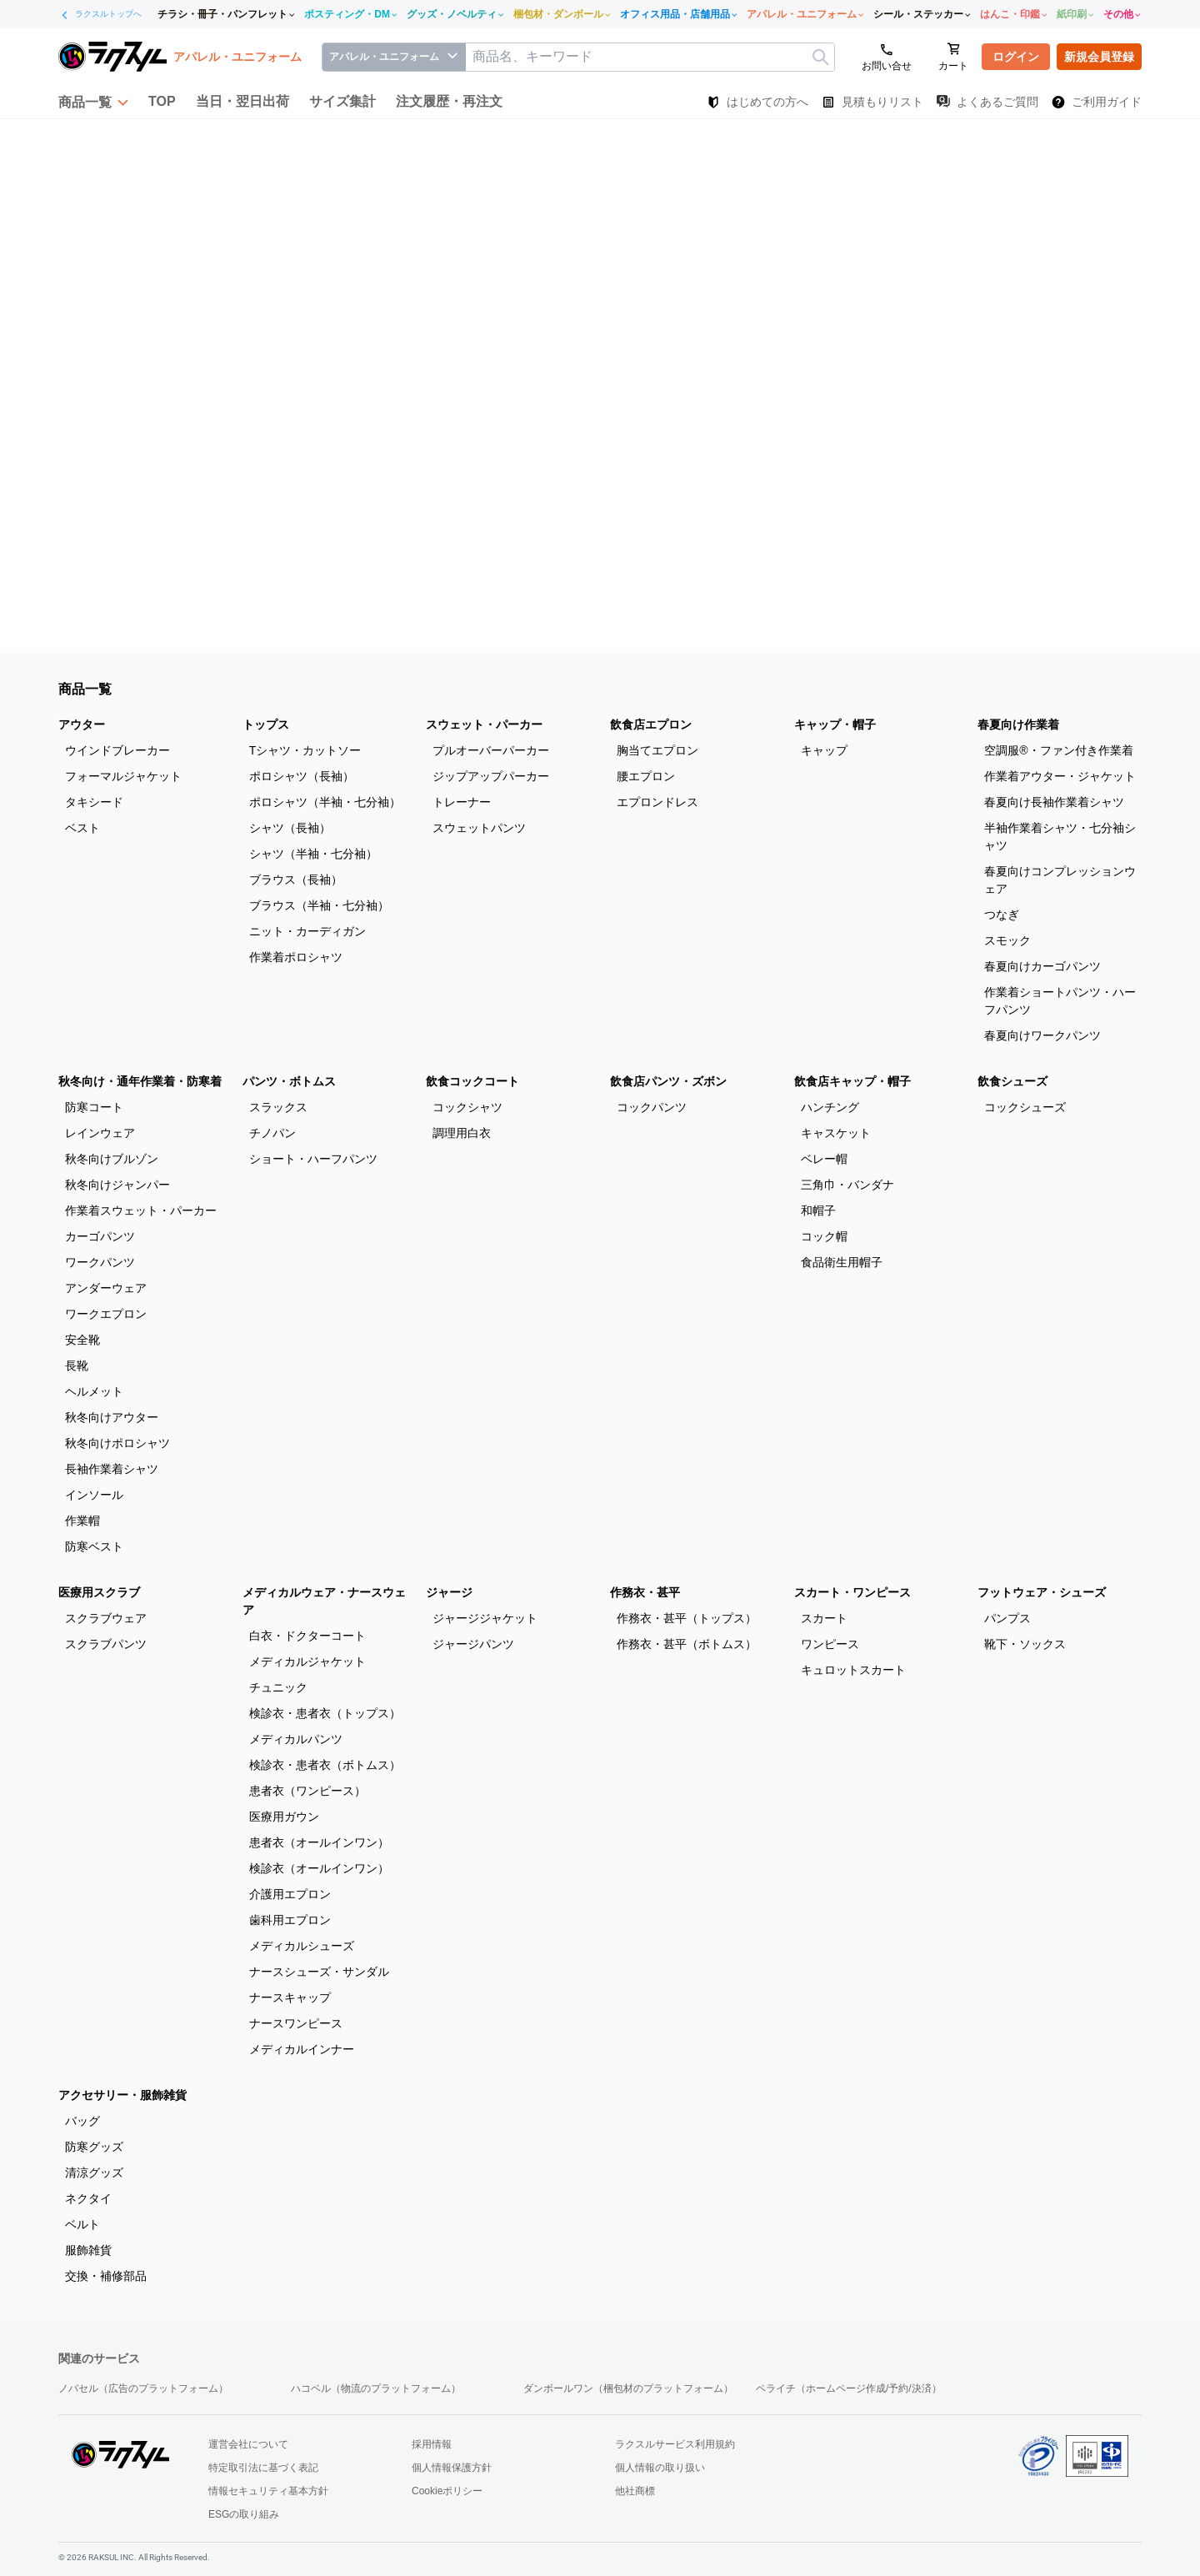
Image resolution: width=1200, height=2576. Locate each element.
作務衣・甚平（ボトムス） (687, 1644)
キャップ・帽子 (835, 724)
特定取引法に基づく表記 (263, 2467)
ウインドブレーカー (117, 750)
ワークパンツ (100, 1262)
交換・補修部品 (106, 2276)
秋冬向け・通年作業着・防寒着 (140, 1081)
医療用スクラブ (99, 1592)
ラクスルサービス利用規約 (675, 2444)
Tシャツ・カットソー (305, 750)
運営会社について (248, 2444)
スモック (1007, 940)
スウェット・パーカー (484, 724)
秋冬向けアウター (111, 1417)
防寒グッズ (94, 2146)
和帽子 (818, 1210)
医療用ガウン (284, 1816)
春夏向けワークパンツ (1042, 1035)
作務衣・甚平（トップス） (687, 1618)
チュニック (278, 1687)
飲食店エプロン (651, 724)
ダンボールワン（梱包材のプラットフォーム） (628, 2388)
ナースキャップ (290, 1997)
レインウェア (100, 1133)
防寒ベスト (94, 1546)
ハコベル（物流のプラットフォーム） (376, 2388)
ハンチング (830, 1107)
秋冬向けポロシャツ (117, 1443)
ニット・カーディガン (307, 931)
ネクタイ (88, 2198)
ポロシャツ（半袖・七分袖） (325, 802)
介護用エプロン (290, 1894)
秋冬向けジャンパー (117, 1184)
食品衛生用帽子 (841, 1262)
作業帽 (82, 1520)
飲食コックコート (472, 1081)
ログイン (1015, 56)
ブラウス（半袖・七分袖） (319, 905)
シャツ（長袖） (290, 827)
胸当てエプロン (657, 750)
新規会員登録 (1099, 56)
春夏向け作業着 (1018, 724)
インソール (94, 1494)
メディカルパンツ (295, 1739)
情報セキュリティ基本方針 (268, 2491)
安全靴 (82, 1339)
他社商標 (635, 2491)
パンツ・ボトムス (289, 1081)
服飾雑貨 (88, 2250)
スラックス (278, 1107)
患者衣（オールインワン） (319, 1842)
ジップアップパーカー (490, 776)
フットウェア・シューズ (1042, 1592)
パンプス (1007, 1618)
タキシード (94, 802)
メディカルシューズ (301, 1945)
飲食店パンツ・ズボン (668, 1081)
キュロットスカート (853, 1669)
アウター (81, 724)
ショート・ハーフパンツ (313, 1158)
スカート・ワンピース (852, 1592)
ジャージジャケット (485, 1618)
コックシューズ (1025, 1107)
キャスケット (836, 1133)
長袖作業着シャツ (111, 1469)
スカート (824, 1618)
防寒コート (94, 1107)
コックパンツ (652, 1107)
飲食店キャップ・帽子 (852, 1081)
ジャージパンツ (473, 1644)
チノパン (272, 1133)
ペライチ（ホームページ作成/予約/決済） (849, 2388)
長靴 (76, 1365)
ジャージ (449, 1592)
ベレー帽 (824, 1158)
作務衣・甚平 (645, 1592)
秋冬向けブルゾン (111, 1158)
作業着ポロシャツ (295, 957)
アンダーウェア (106, 1288)
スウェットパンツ (479, 827)
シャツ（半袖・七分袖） (313, 853)
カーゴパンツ (100, 1236)
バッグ (82, 2120)
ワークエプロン (106, 1314)
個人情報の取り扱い (660, 2467)
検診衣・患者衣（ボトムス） (325, 1765)
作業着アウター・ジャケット (1060, 776)
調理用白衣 (461, 1133)
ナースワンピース (295, 2023)
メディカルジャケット (307, 1661)
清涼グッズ (94, 2172)
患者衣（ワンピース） (307, 1790)
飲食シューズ (1013, 1081)
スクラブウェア (106, 1618)
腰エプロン (646, 776)
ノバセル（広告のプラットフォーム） (143, 2388)
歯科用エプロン (290, 1920)
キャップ (824, 750)
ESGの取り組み (243, 2514)
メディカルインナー (301, 2049)
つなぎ (1001, 914)
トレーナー (461, 802)
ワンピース (830, 1644)
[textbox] (650, 57)
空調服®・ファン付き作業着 (1058, 750)
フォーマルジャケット (123, 776)
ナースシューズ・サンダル (319, 1971)
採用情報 (432, 2444)
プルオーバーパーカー (490, 750)
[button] (93, 101)
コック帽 (824, 1236)
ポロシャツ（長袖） (301, 776)
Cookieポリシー (447, 2491)
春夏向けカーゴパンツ (1042, 966)
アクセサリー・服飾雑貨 (122, 2095)
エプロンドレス (657, 802)
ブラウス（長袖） (295, 879)
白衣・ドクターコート (307, 1635)
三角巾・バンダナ (847, 1184)
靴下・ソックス (1025, 1644)
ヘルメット (94, 1391)
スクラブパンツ (106, 1644)
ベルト (82, 2224)
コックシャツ (467, 1107)
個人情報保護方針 (452, 2467)
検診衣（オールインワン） (319, 1868)
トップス (265, 724)
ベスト (82, 827)
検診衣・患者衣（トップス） (325, 1713)
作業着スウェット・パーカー (141, 1210)
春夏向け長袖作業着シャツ (1054, 802)
